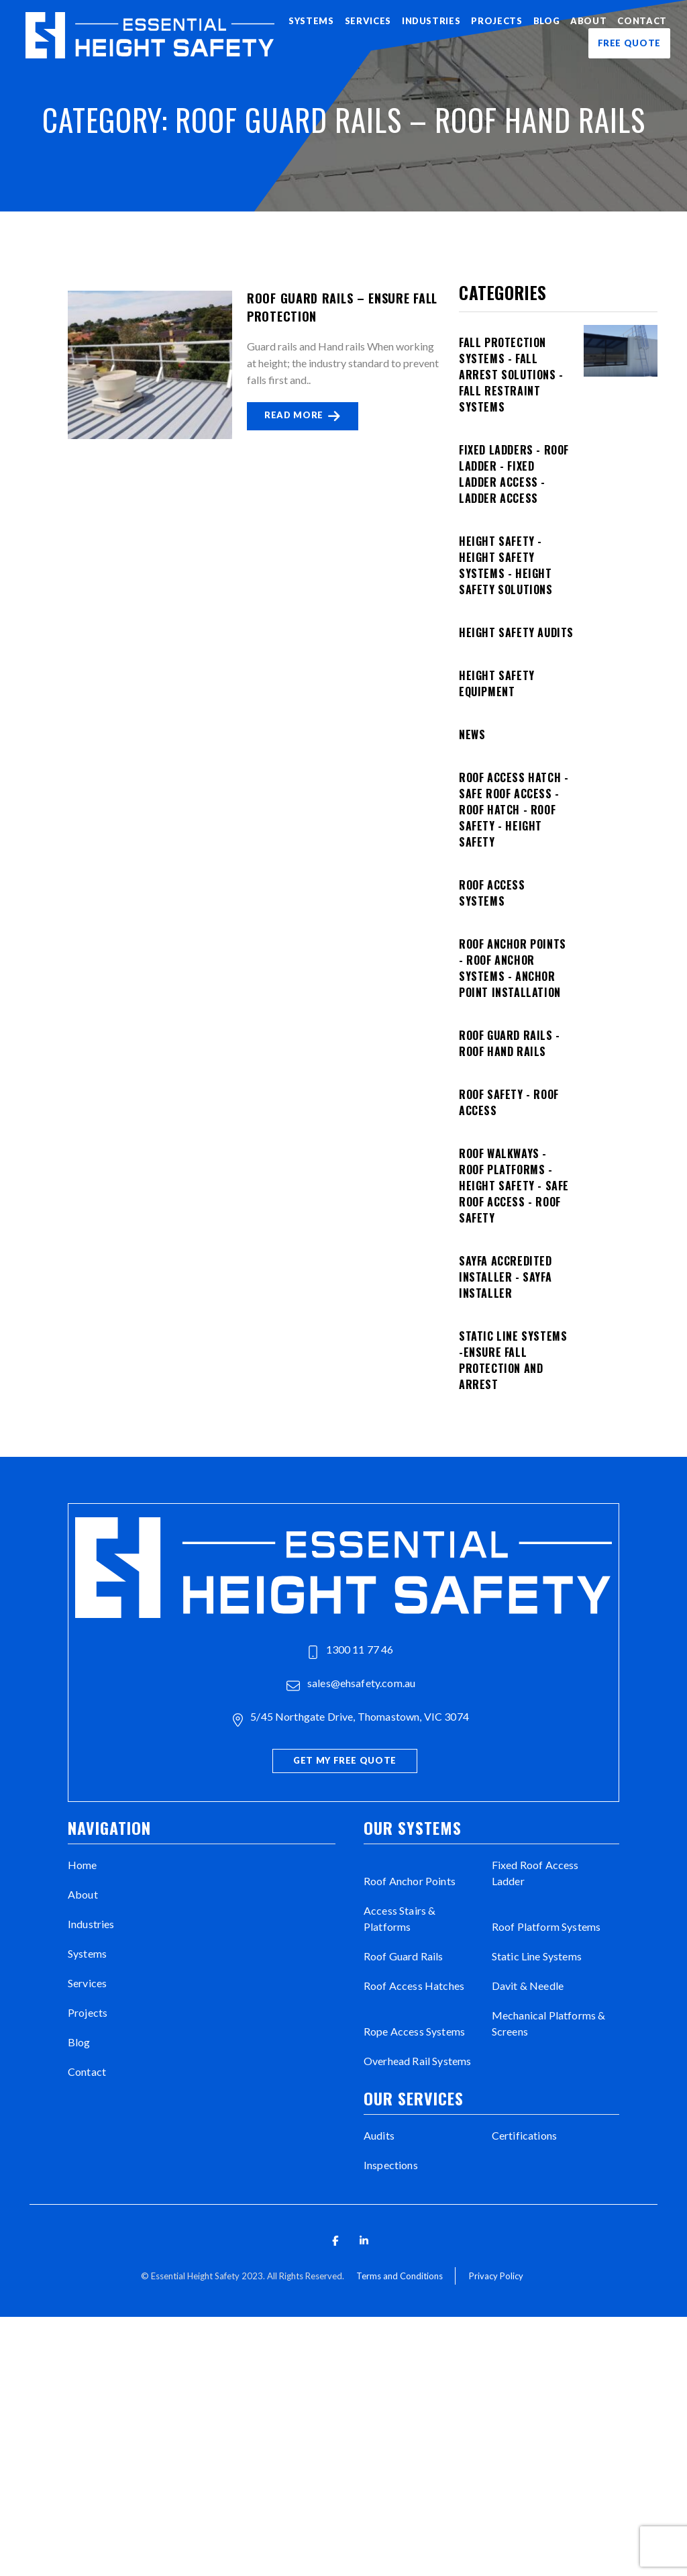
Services (368, 20)
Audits (379, 2135)
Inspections (391, 2164)
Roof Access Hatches (414, 1985)
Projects (496, 20)
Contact (642, 20)
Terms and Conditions (399, 2276)
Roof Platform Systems (546, 1926)
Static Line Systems (537, 1956)
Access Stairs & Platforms (399, 1918)
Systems (311, 20)
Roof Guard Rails (403, 1956)
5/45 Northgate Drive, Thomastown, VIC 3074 (351, 1718)
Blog (546, 20)
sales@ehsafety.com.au (351, 1684)
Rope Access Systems (414, 2031)
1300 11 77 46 (350, 1651)
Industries (431, 20)
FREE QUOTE (630, 43)
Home (82, 1864)
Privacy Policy (496, 2276)
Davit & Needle (528, 1985)
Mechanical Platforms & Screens (549, 2023)
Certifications (524, 2135)
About (588, 20)
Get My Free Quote (345, 1760)
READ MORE (302, 416)
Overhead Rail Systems (417, 2060)
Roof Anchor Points (410, 1880)
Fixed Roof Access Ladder (535, 1872)
